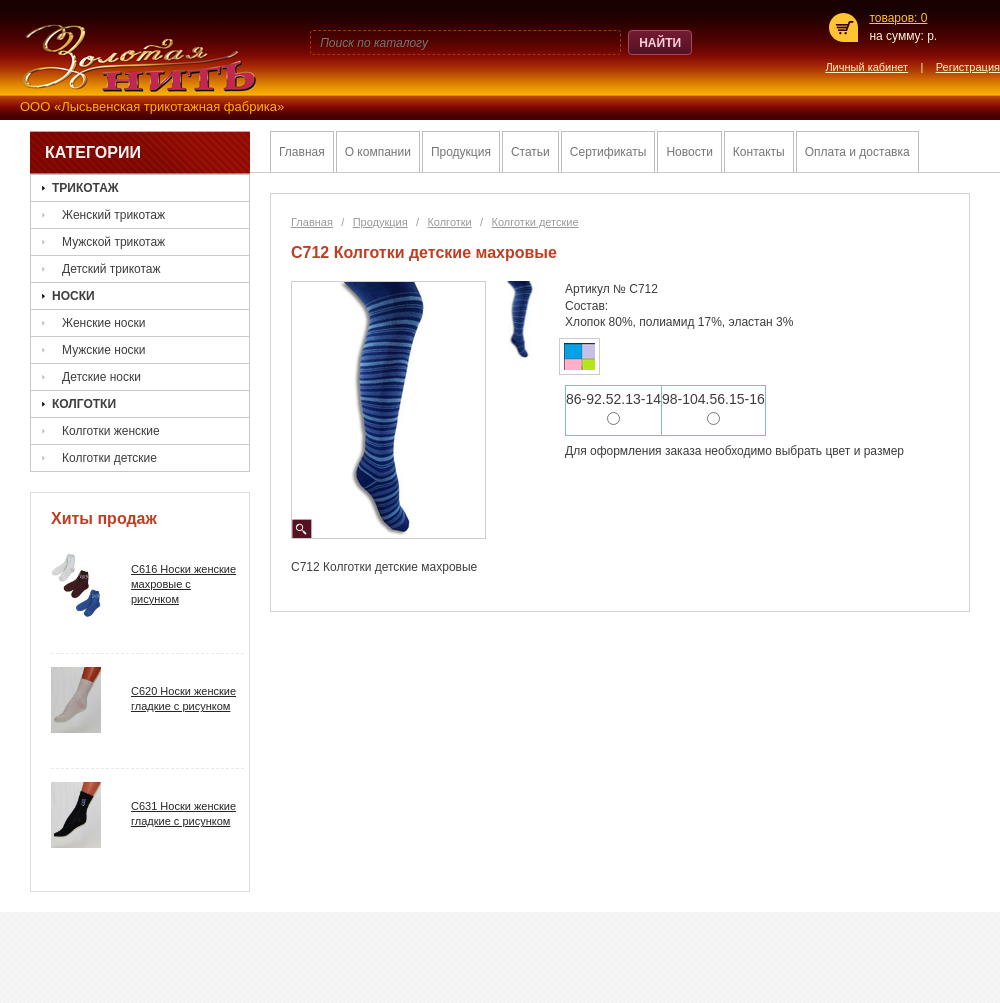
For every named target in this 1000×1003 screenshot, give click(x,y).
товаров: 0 (898, 18)
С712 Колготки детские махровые (424, 252)
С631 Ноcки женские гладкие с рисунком (183, 813)
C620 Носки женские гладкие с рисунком (183, 698)
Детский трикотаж (111, 269)
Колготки (84, 404)
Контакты (759, 152)
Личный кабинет (866, 67)
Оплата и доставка (857, 152)
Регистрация (968, 67)
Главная (302, 152)
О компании (378, 152)
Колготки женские (111, 431)
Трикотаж (85, 188)
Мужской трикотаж (113, 242)
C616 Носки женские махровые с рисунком (183, 584)
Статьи (530, 152)
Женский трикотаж (113, 215)
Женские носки (103, 323)
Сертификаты (608, 152)
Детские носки (101, 377)
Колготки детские (109, 458)
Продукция (461, 152)
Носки (73, 296)
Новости (689, 152)
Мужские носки (104, 350)
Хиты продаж (104, 518)
